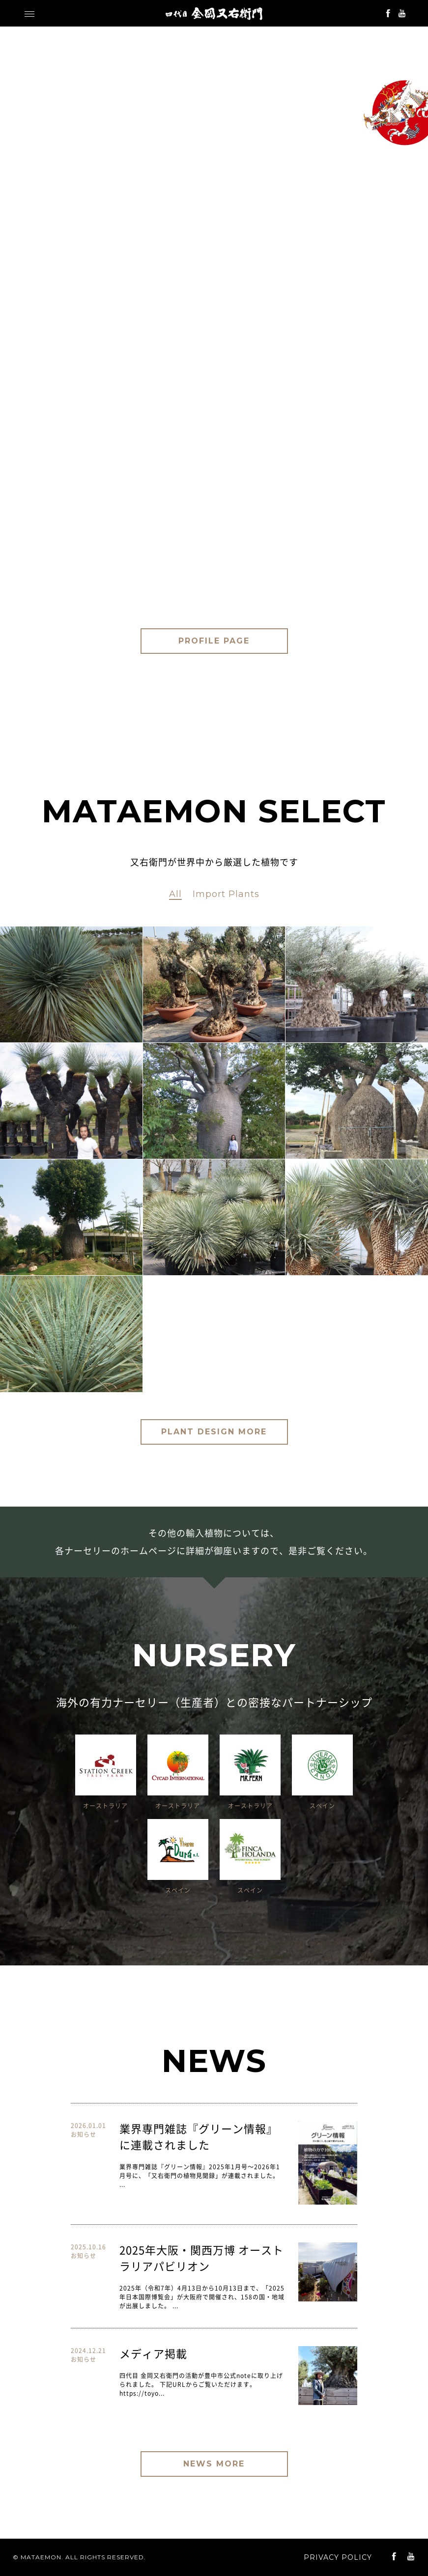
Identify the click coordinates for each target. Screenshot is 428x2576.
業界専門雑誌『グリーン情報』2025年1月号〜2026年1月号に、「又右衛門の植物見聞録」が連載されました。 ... (199, 2175)
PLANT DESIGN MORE (214, 1431)
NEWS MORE (214, 2463)
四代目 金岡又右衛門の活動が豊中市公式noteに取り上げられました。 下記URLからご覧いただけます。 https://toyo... (201, 2384)
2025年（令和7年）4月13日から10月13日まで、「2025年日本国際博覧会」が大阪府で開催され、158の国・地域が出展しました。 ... (202, 2297)
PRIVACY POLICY (338, 2557)
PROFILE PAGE (214, 640)
